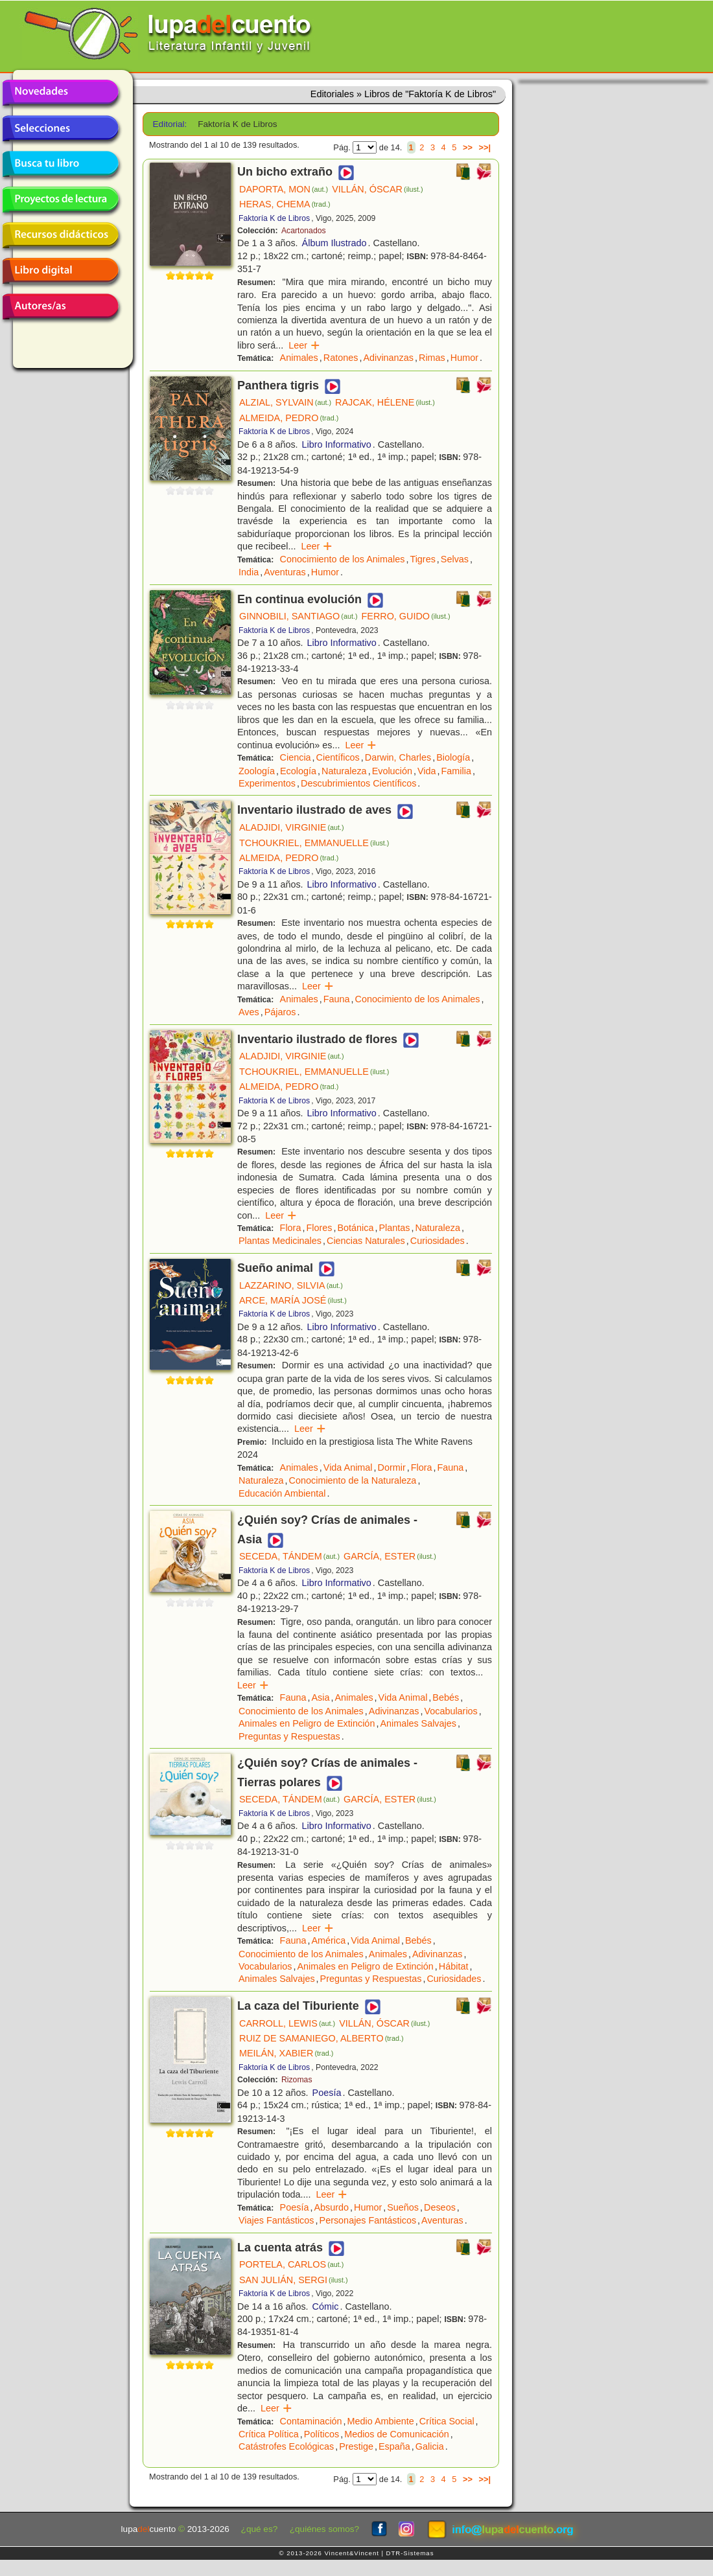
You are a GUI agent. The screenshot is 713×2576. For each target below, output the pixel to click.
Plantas (394, 1228)
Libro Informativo (336, 444)
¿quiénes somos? (324, 2529)
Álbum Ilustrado (334, 243)
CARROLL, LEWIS (287, 2023)
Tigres (422, 559)
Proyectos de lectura (60, 200)
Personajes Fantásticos (368, 2220)
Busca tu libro (60, 164)
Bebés (445, 1697)
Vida (426, 771)
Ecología (298, 771)
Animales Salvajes (418, 1723)
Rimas (432, 357)
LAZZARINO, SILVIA (291, 1285)
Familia (456, 771)
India (249, 572)
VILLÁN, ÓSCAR (377, 189)
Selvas (455, 559)
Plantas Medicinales (280, 1241)
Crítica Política (269, 2434)
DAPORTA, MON (283, 189)
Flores (319, 1228)
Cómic (325, 2306)
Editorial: (170, 124)
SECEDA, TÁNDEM (289, 1556)
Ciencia (295, 757)
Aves (249, 1012)
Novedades (60, 93)
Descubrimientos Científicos (358, 783)
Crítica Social (446, 2421)
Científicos (338, 757)
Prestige (356, 2446)
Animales (299, 357)
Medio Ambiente (380, 2421)
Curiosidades (437, 1241)
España (394, 2446)
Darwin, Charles (398, 757)
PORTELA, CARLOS (291, 2264)
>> (468, 147)
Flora (290, 1228)
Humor (464, 357)
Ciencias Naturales (366, 1241)
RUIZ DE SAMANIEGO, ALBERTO (321, 2038)
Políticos (321, 2434)
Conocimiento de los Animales (342, 559)
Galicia (429, 2446)
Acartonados (303, 230)
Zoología (257, 771)
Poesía (327, 2092)
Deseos (440, 2207)
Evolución (392, 771)
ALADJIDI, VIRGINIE (291, 827)
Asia (320, 1697)
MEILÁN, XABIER (286, 2053)
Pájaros (280, 1012)
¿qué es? (259, 2529)
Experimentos (267, 783)
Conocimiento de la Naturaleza (353, 1480)
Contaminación (311, 2421)
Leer (304, 345)
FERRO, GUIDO (406, 616)
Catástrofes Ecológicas (286, 2446)
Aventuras (285, 572)
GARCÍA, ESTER (390, 1556)
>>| (484, 147)
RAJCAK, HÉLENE (385, 402)
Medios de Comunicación (396, 2434)
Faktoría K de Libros (274, 218)
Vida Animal (348, 1467)
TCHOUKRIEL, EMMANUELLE (314, 843)
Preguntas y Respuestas (289, 1736)
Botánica (355, 1228)
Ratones (340, 357)
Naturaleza (344, 771)
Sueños (403, 2207)
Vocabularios (450, 1711)
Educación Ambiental (282, 1493)
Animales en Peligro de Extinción (307, 1723)
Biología (453, 757)
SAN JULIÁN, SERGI (293, 2280)
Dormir (392, 1467)
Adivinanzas (388, 357)
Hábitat (454, 1966)
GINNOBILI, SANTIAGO (298, 616)
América (328, 1940)
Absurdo (331, 2207)
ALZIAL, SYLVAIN (285, 402)
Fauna (336, 999)
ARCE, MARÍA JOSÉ (293, 1300)
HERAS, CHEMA (285, 204)
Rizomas (296, 2079)
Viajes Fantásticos (276, 2220)
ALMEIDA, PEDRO (288, 418)
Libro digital (60, 271)
